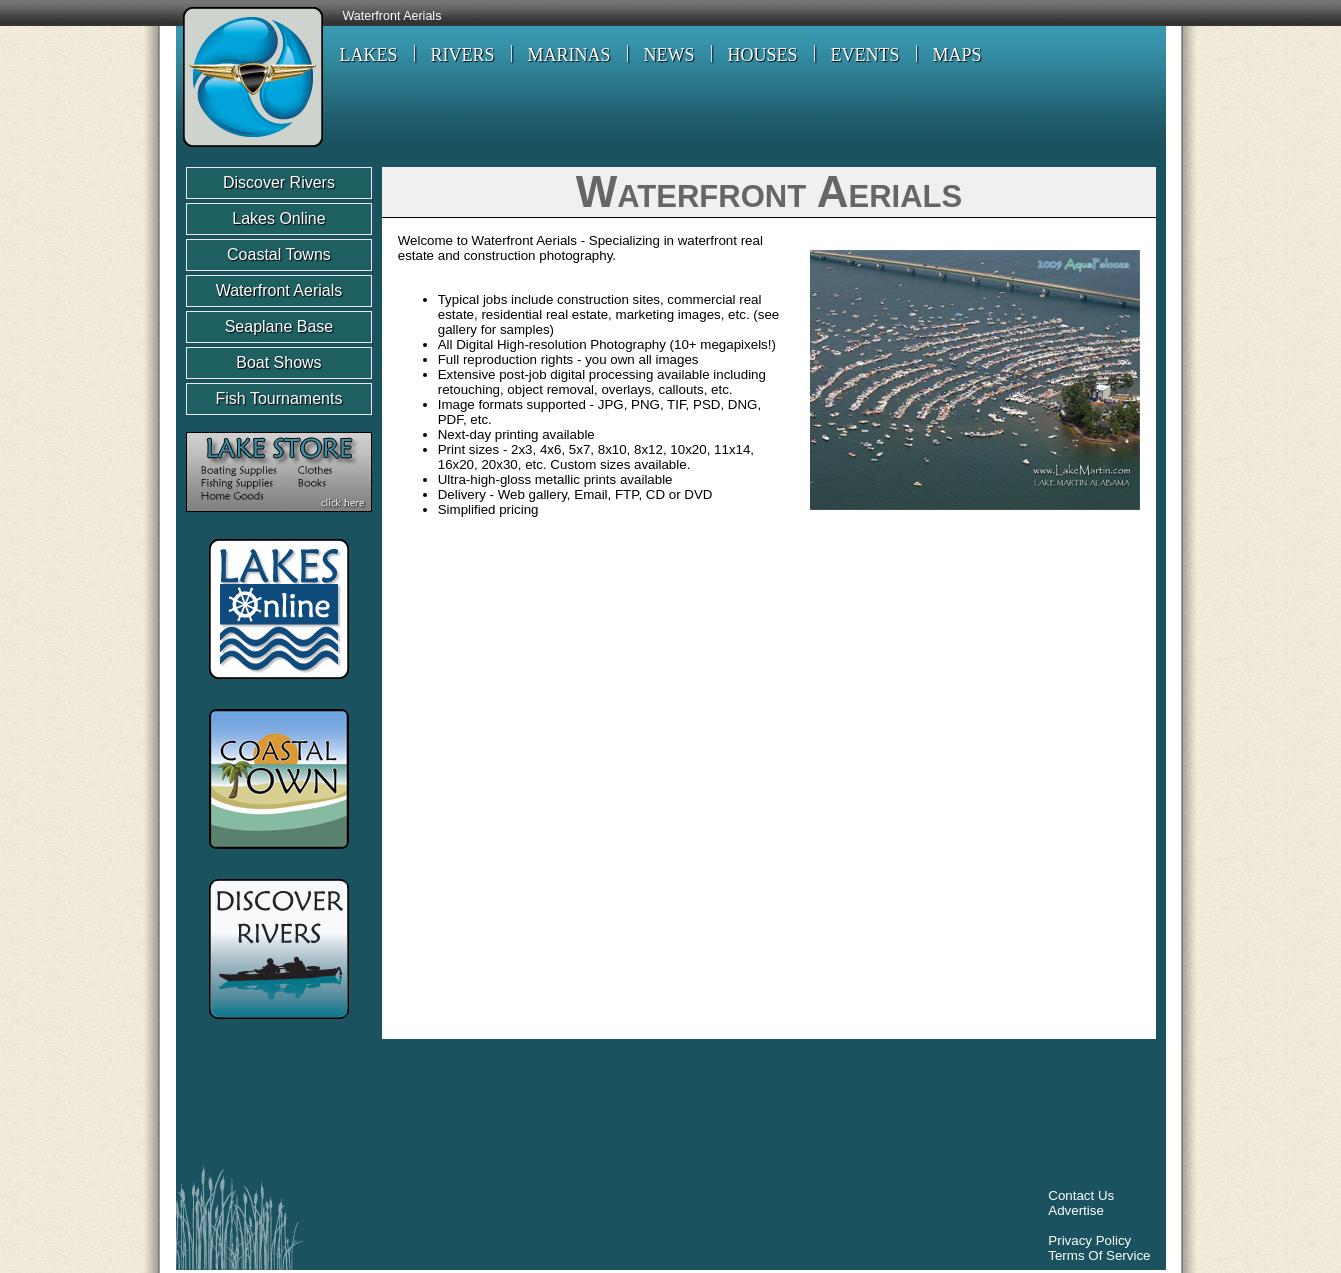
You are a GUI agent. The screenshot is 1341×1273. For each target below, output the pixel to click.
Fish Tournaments (279, 398)
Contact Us (1081, 1195)
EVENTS (865, 55)
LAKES (369, 55)
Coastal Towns (279, 254)
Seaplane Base (279, 326)
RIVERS (463, 55)
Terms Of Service (1099, 1255)
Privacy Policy (1089, 1240)
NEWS (669, 55)
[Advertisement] (550, 1107)
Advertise (1076, 1210)
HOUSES (763, 55)
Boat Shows (278, 362)
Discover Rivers (279, 182)
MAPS (957, 55)
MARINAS (569, 55)
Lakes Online (278, 218)
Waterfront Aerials (392, 16)
